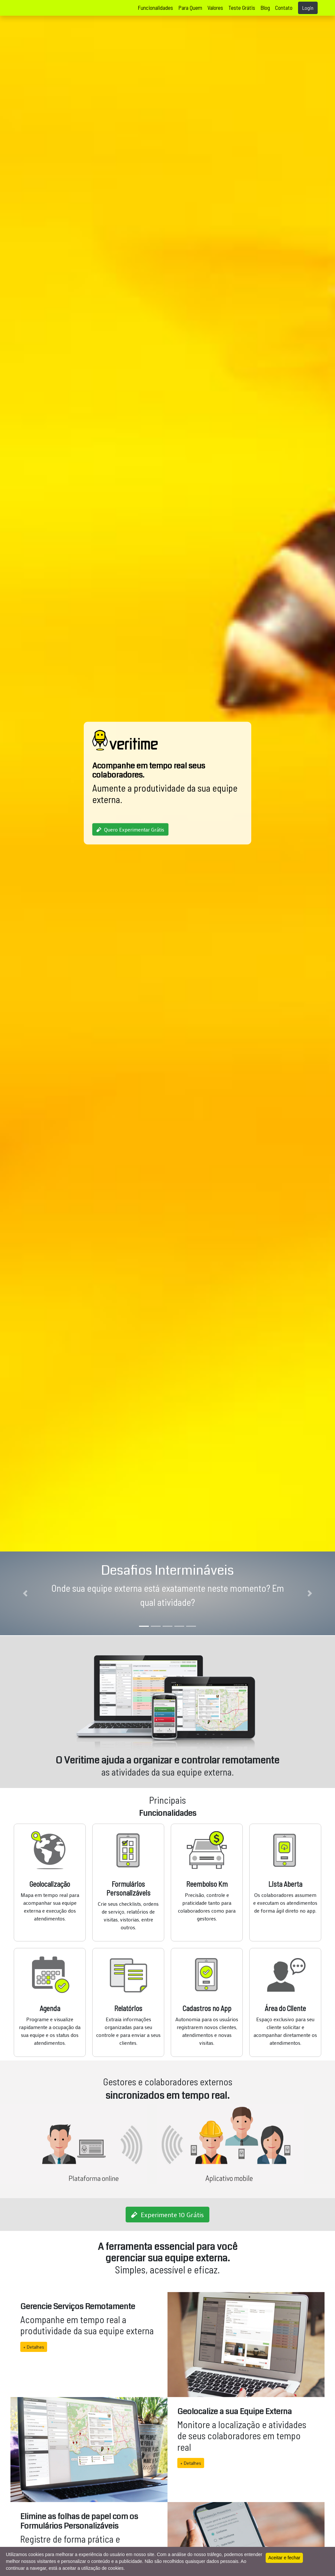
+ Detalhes (31, 2346)
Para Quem (190, 7)
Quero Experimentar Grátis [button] (130, 829)
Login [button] (307, 8)
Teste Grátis (241, 7)
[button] (25, 1593)
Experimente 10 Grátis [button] (167, 2214)
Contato (283, 7)
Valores (215, 7)
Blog (265, 7)
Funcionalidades (155, 7)
